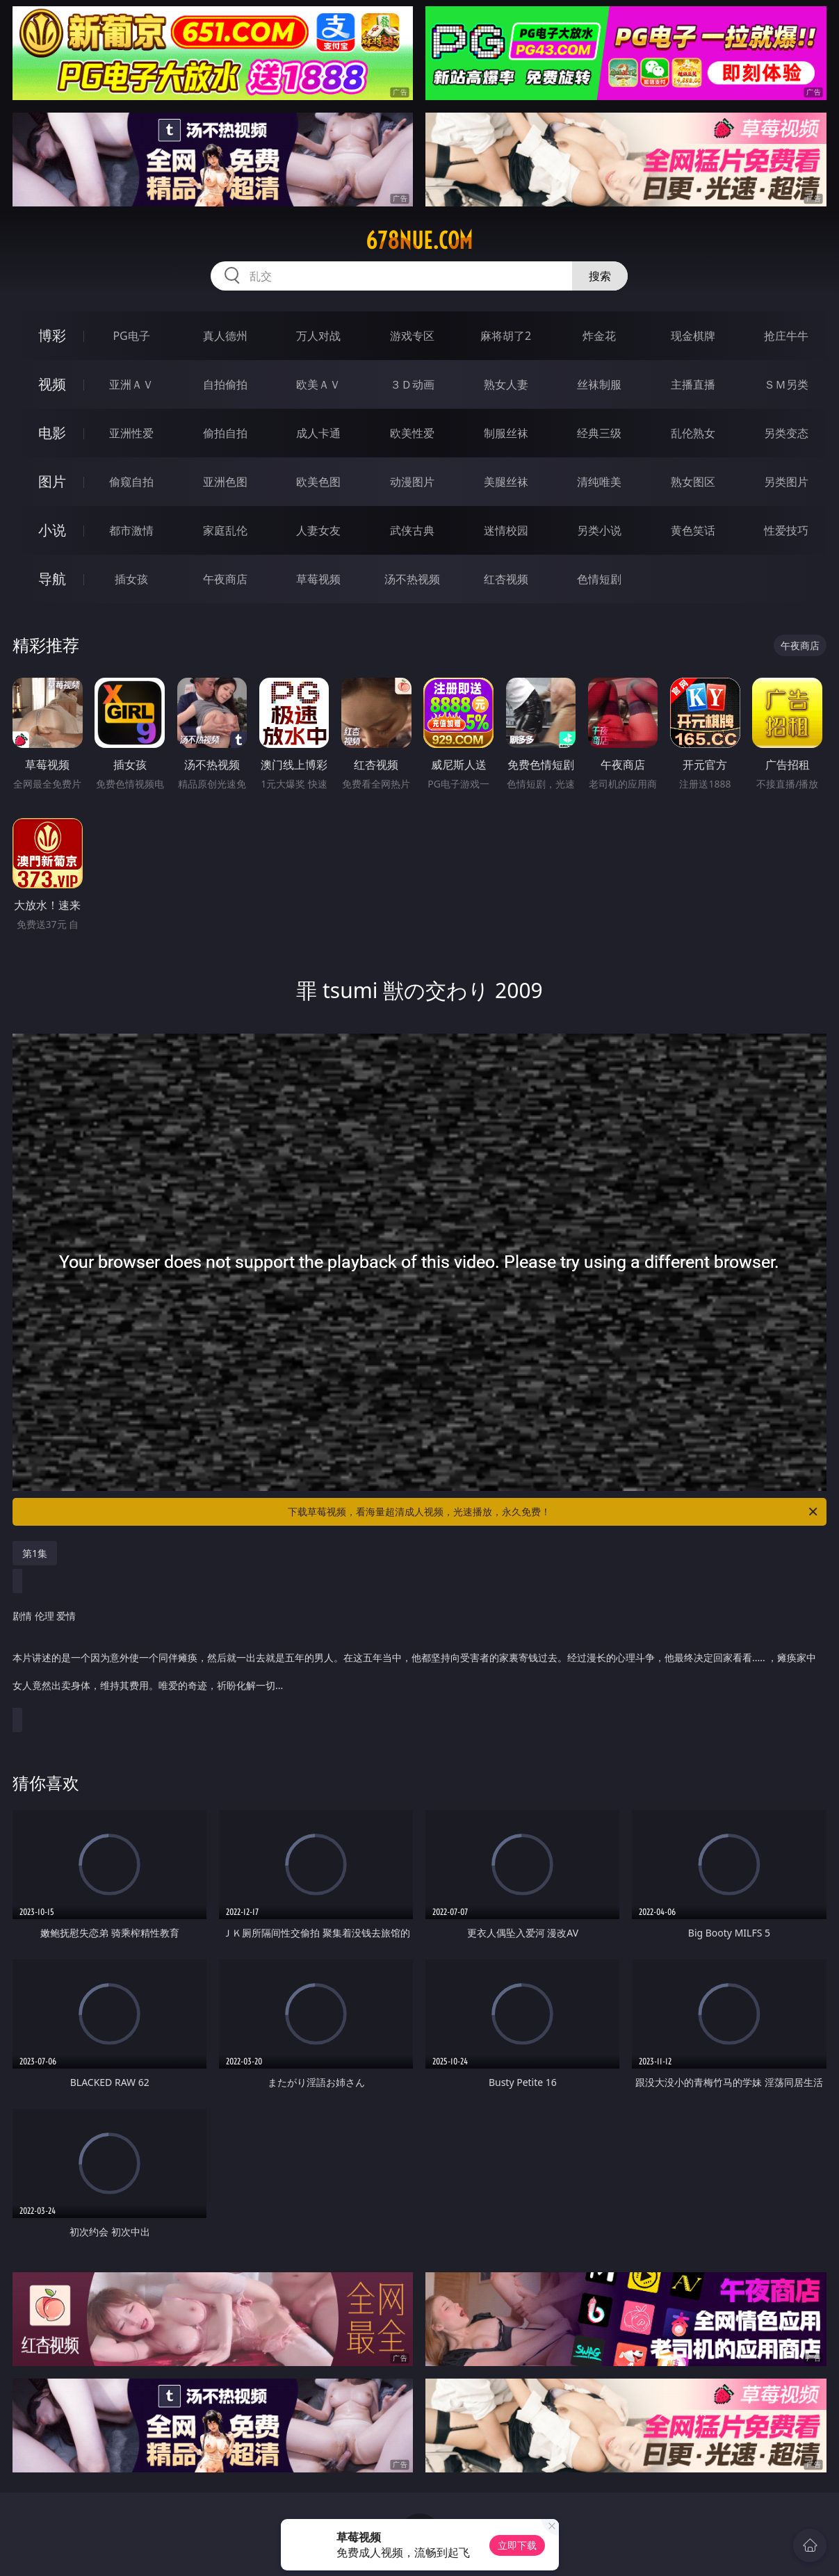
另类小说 (599, 530)
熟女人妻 (506, 384)
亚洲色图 (225, 481)
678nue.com (419, 240)
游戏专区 (412, 335)
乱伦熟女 (693, 433)
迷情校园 (506, 530)
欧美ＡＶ (318, 384)
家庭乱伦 (225, 530)
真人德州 (225, 335)
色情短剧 (599, 579)
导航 (52, 578)
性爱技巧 (786, 530)
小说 (52, 530)
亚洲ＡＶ (131, 384)
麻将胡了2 (505, 335)
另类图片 (786, 481)
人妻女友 (318, 530)
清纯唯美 (599, 481)
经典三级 (599, 433)
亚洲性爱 (131, 433)
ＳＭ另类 (786, 384)
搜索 (600, 276)
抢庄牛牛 (786, 335)
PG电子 (131, 335)
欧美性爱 (412, 433)
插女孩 (131, 579)
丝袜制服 (599, 384)
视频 (52, 384)
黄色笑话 (693, 530)
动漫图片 (412, 481)
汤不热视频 (412, 579)
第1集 (34, 1553)
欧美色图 (318, 481)
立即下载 (517, 2545)
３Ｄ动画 (412, 384)
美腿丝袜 (506, 481)
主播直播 (693, 384)
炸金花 (599, 335)
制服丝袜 (506, 433)
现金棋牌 (693, 335)
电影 (52, 432)
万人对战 (318, 335)
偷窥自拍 (131, 481)
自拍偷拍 (225, 384)
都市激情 (131, 530)
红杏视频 (506, 579)
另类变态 (786, 433)
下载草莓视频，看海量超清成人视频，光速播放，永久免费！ (553, 1511)
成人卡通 (318, 433)
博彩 (52, 335)
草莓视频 (318, 579)
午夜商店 (225, 579)
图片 (52, 481)
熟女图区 (693, 481)
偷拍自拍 (225, 433)
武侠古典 (412, 530)
